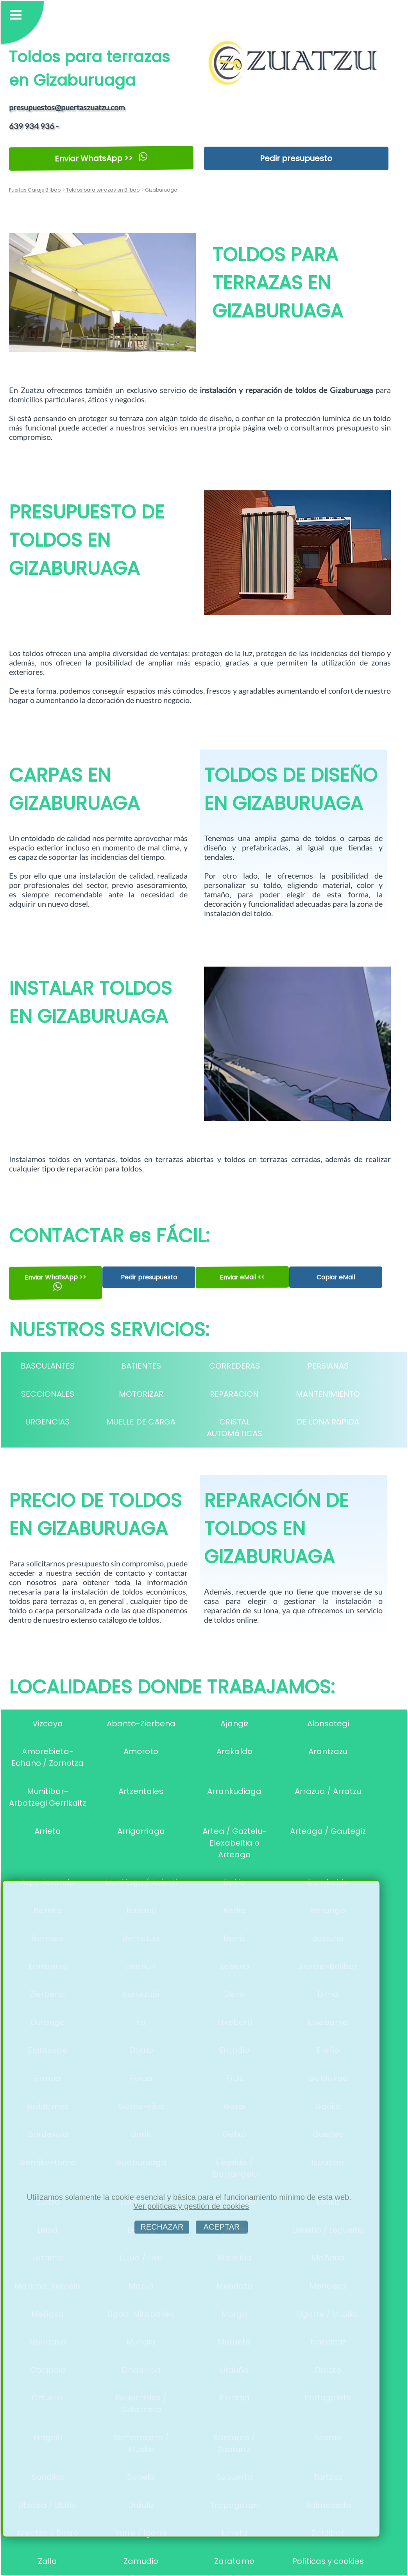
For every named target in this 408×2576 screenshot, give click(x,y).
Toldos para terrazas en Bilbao (102, 190)
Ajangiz (234, 1723)
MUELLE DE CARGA (140, 1421)
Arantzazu (327, 1751)
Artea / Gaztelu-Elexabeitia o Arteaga (234, 1843)
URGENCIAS (47, 1421)
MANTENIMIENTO (328, 1393)
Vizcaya (47, 1723)
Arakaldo (234, 1751)
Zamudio (140, 2561)
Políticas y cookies (328, 2561)
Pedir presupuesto (296, 158)
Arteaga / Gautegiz (328, 1831)
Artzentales (140, 1791)
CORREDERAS (234, 1365)
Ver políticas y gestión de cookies (191, 2206)
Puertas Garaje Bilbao (35, 190)
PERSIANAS (328, 1365)
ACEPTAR (222, 2227)
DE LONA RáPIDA (328, 1421)
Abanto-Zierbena (141, 1723)
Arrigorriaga (141, 1831)
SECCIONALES (47, 1393)
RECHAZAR (161, 2227)
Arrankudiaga (234, 1791)
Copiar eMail (336, 1277)
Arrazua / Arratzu (328, 1791)
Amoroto (140, 1751)
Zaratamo (234, 2561)
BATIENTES (141, 1365)
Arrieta (47, 1831)
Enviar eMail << (242, 1277)
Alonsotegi (328, 1723)
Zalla (47, 2561)
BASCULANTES (48, 1365)
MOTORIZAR (141, 1393)
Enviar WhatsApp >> (101, 158)
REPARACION (234, 1393)
